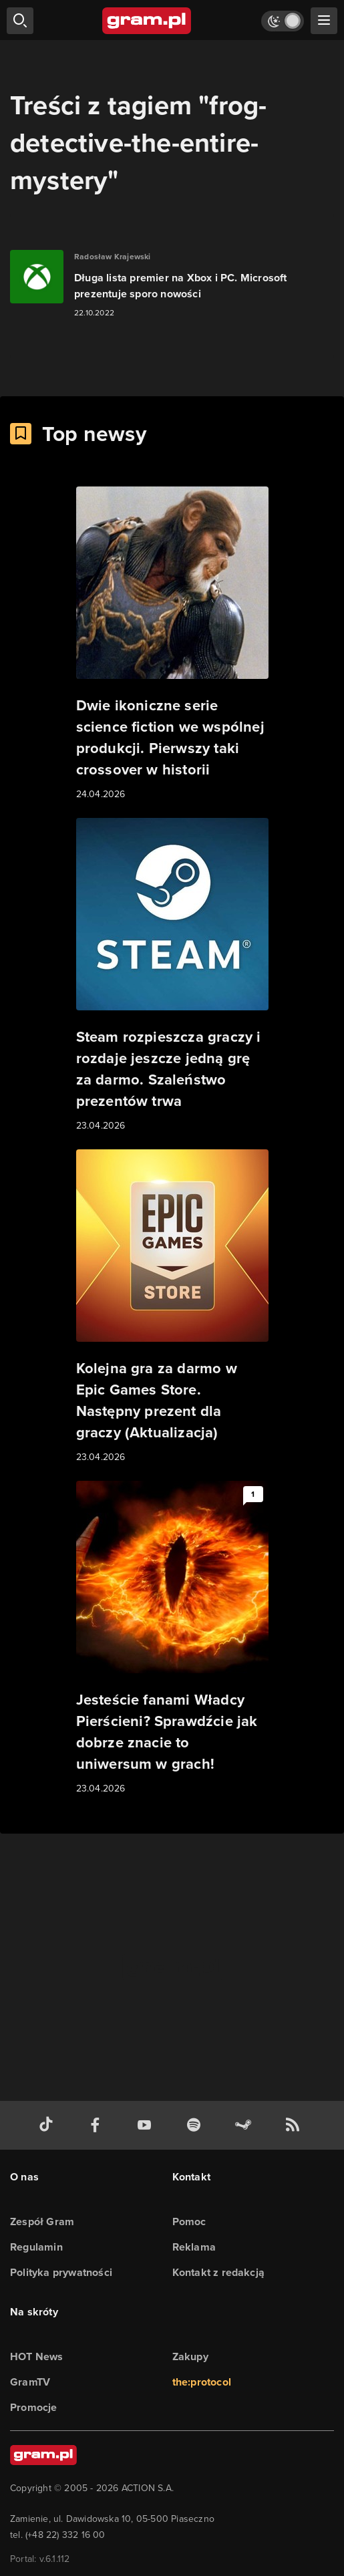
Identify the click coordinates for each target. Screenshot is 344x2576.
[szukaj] (20, 20)
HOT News (36, 2356)
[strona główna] (147, 20)
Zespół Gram (42, 2221)
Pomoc (189, 2221)
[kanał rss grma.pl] (295, 2125)
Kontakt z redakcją (218, 2272)
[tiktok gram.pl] (48, 2125)
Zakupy (190, 2356)
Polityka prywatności (61, 2272)
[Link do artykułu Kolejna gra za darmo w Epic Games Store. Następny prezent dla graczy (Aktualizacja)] (172, 1307)
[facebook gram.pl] (98, 2125)
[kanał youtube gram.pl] (147, 2125)
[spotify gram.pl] (196, 2125)
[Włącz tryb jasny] (282, 21)
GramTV (30, 2382)
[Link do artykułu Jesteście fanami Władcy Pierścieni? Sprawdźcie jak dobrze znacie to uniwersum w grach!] (172, 1638)
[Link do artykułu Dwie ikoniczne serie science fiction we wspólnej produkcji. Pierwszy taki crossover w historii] (172, 644)
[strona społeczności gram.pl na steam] (245, 2125)
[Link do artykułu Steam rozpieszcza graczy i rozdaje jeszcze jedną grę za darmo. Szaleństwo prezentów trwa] (172, 975)
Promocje (33, 2407)
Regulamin (36, 2247)
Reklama (194, 2247)
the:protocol (201, 2382)
